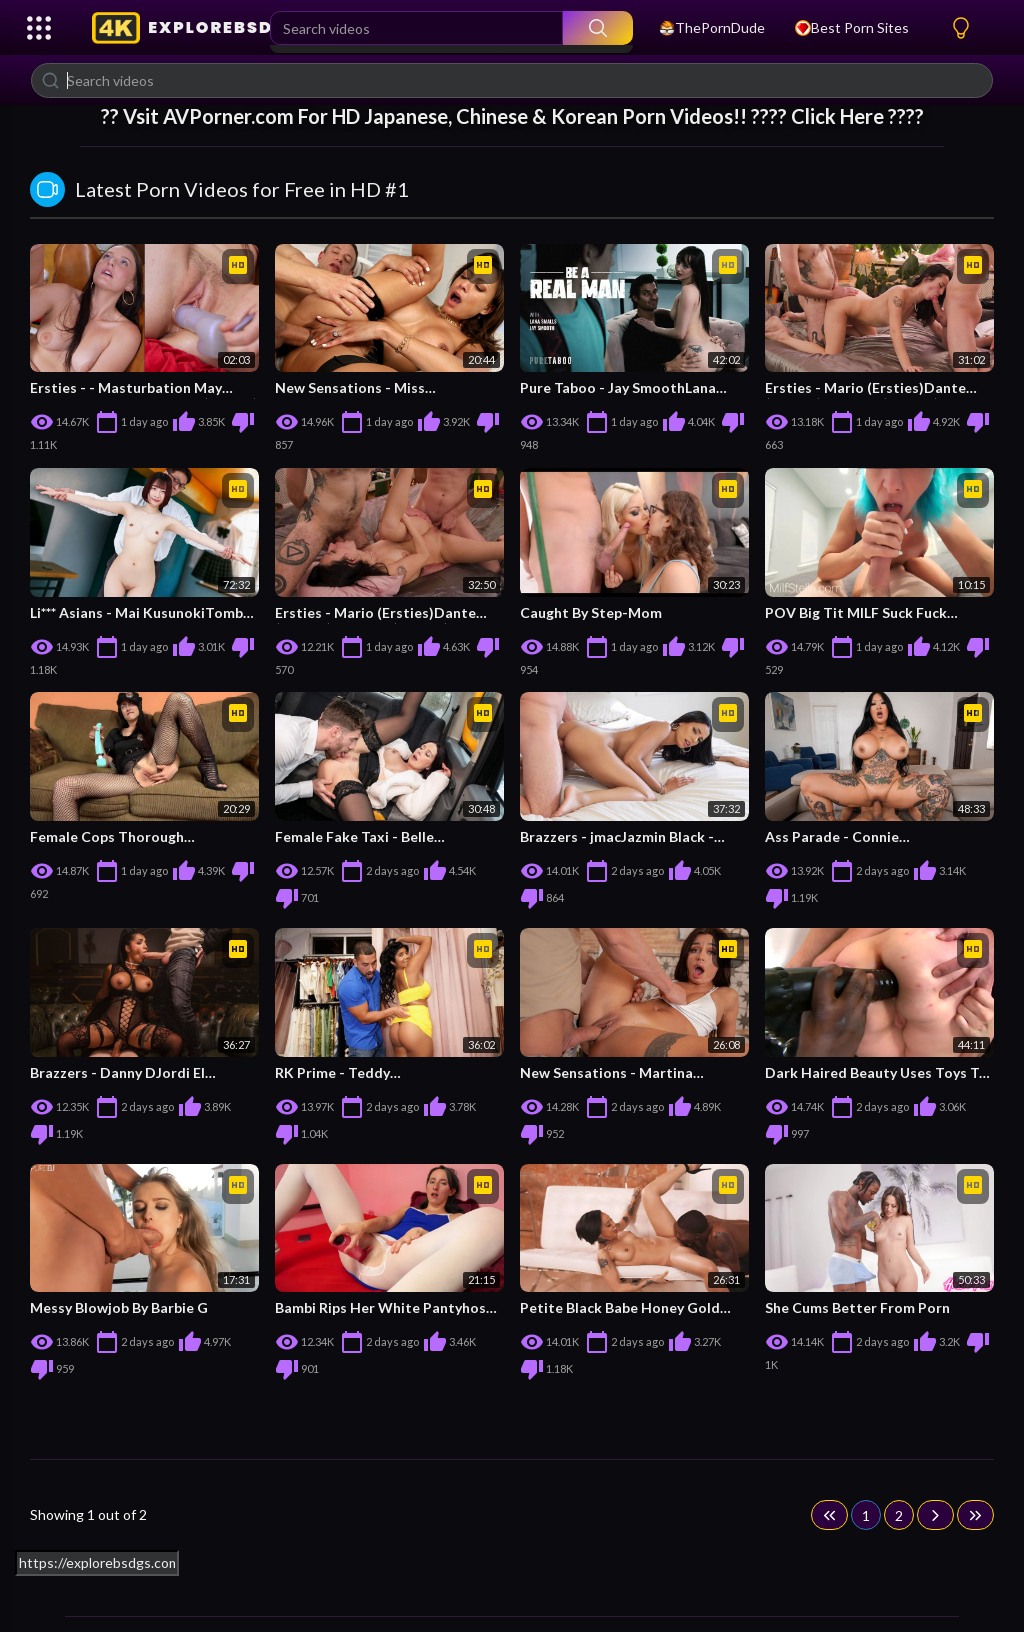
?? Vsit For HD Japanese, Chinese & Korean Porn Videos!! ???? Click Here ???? (512, 116)
